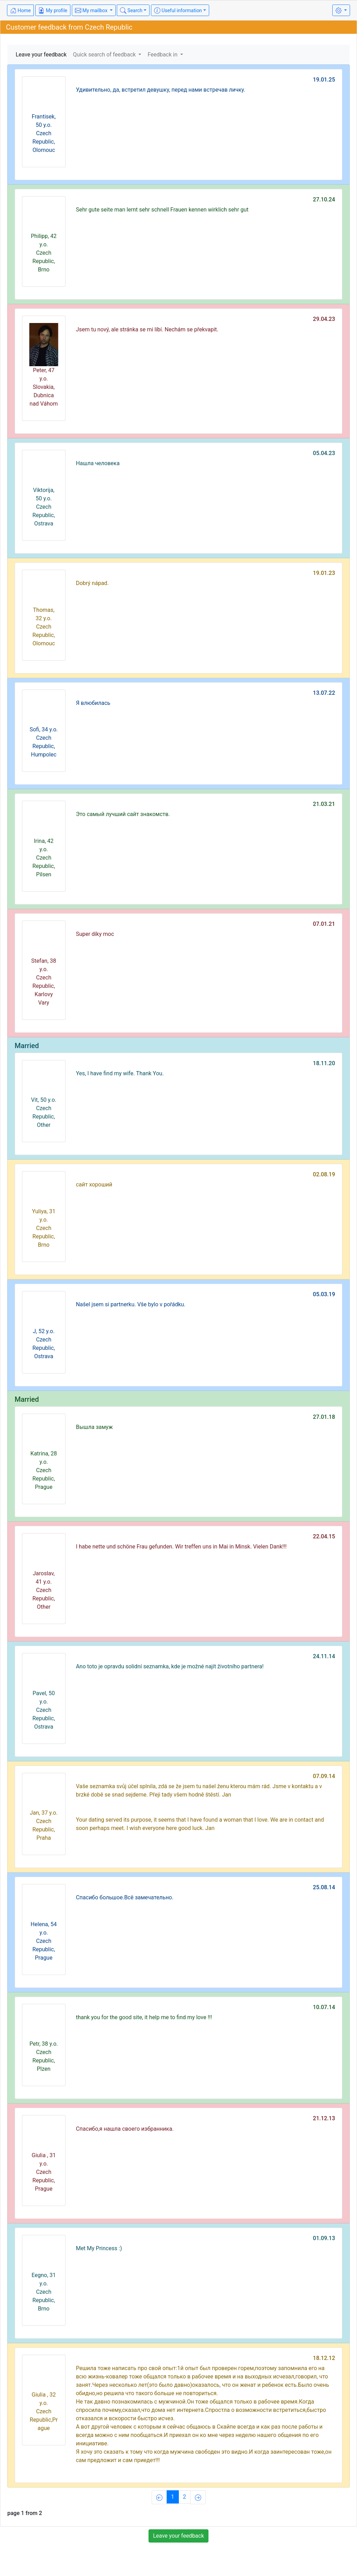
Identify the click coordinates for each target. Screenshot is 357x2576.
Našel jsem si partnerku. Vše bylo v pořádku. (130, 1304)
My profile (52, 10)
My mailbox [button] (92, 10)
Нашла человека (98, 463)
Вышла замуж (94, 1427)
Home (20, 10)
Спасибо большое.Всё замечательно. (125, 1897)
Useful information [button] (178, 10)
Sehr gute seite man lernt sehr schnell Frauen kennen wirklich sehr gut (162, 209)
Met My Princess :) (99, 2248)
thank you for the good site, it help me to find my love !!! (144, 2017)
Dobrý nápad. (92, 583)
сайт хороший (94, 1184)
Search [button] (131, 10)
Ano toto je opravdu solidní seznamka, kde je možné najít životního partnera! (170, 1666)
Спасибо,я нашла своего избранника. (125, 2128)
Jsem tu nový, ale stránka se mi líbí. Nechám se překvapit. (147, 329)
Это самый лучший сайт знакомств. (123, 814)
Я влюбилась (93, 703)
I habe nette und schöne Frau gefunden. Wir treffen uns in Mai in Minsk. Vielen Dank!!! (181, 1546)
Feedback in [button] (163, 54)
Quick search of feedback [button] (105, 54)
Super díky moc (95, 934)
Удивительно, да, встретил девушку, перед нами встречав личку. (160, 89)
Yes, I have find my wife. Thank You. (120, 1073)
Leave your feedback (41, 54)
